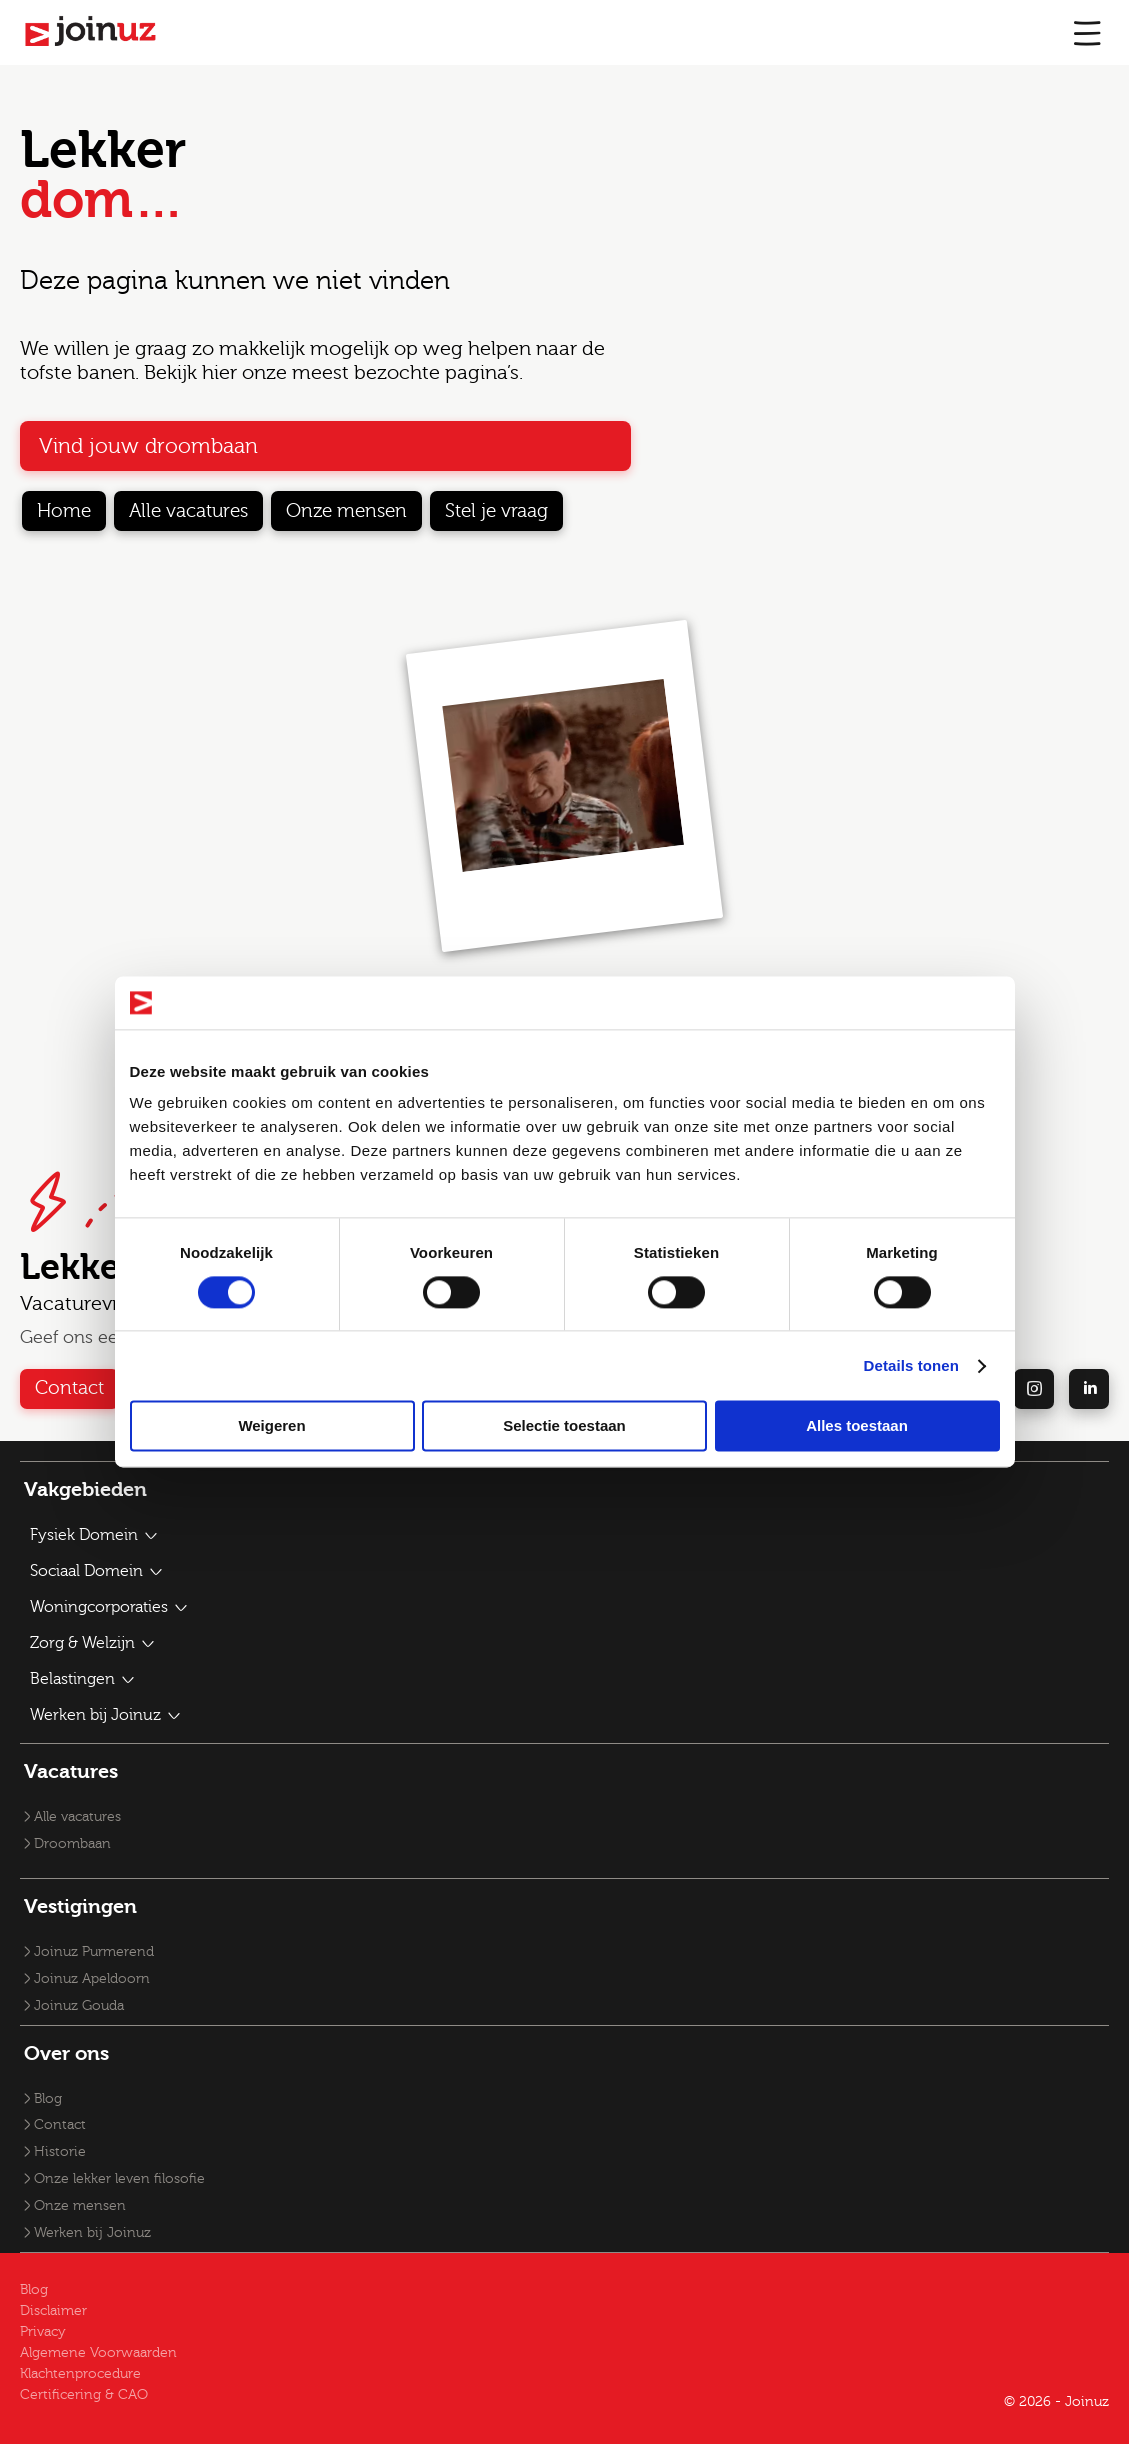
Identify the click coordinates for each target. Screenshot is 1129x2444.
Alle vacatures (188, 511)
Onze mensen (346, 511)
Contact (69, 1388)
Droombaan (72, 1844)
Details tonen (911, 1365)
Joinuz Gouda (79, 2006)
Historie (60, 2152)
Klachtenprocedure (80, 2374)
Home (64, 511)
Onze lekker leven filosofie (119, 2179)
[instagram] (1034, 1389)
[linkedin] (1089, 1389)
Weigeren (271, 1426)
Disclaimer (53, 2311)
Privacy (43, 2332)
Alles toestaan (857, 1426)
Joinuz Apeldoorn (92, 1979)
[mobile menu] (1087, 32)
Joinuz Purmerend (94, 1952)
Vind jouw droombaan (148, 446)
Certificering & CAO (84, 2395)
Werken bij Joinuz (92, 2233)
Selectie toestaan (564, 1426)
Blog (48, 2099)
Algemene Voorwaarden (98, 2353)
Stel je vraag (496, 511)
